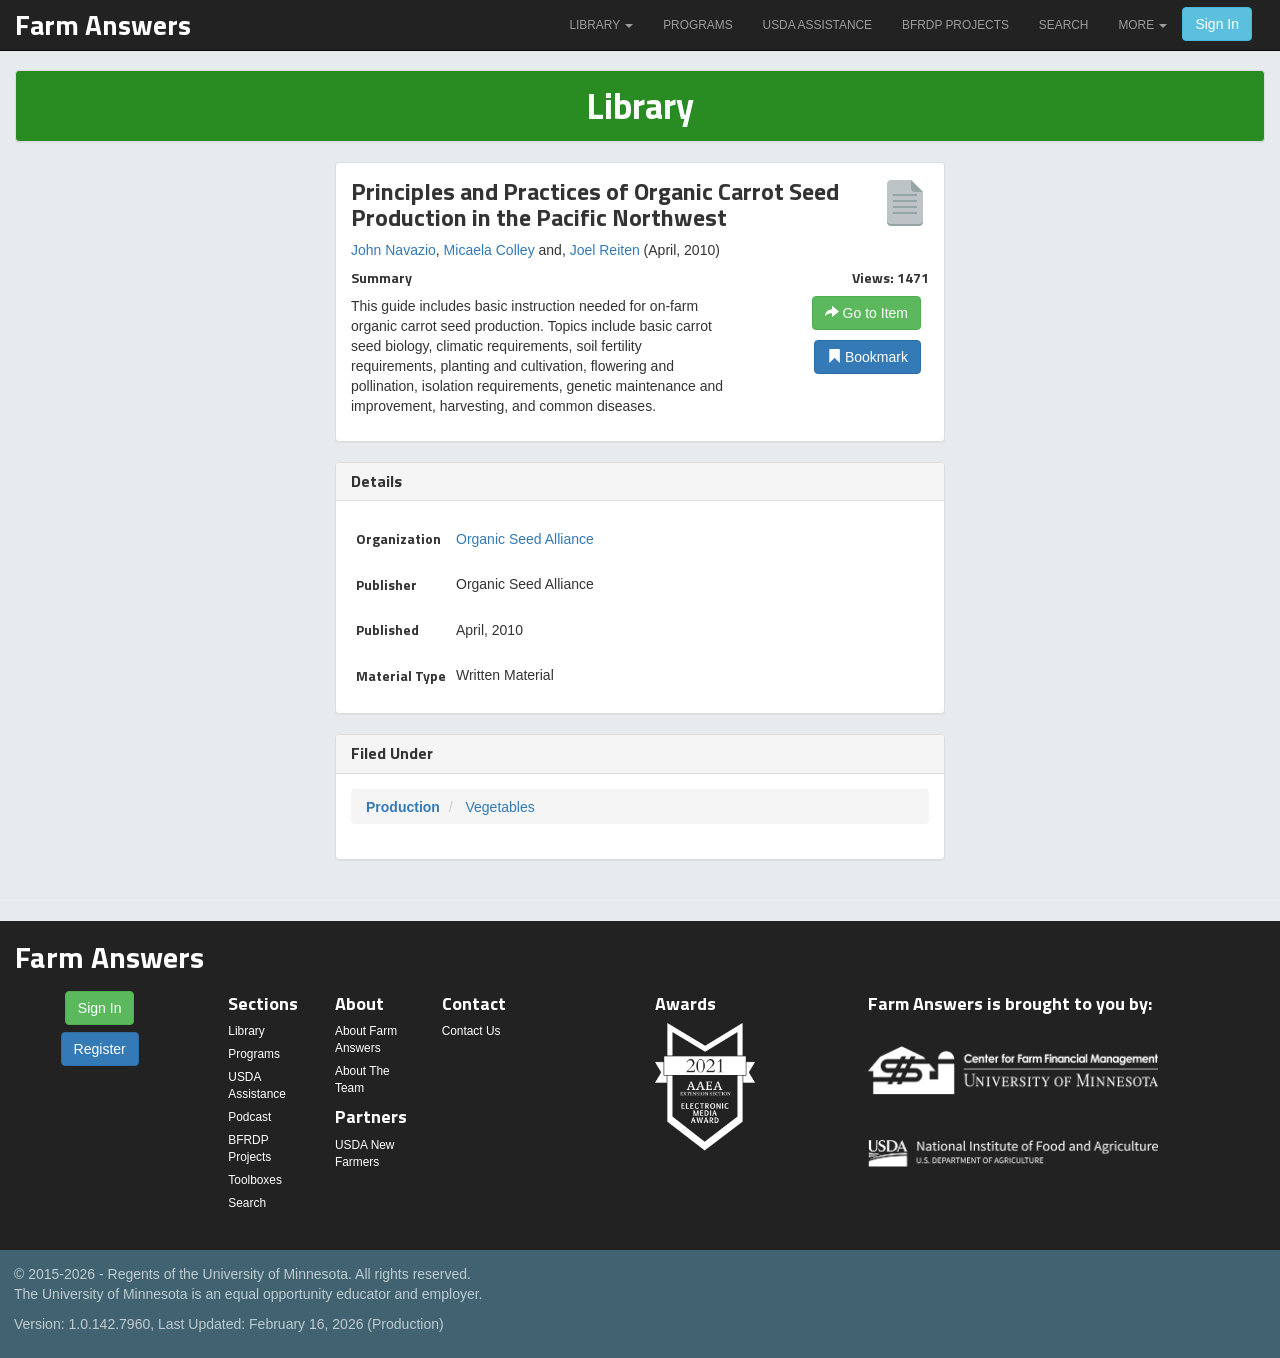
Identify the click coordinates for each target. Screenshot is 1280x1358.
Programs (697, 25)
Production (403, 807)
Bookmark (867, 357)
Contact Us (471, 1031)
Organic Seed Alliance (525, 539)
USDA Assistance (817, 25)
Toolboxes (255, 1180)
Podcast (249, 1117)
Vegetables (499, 807)
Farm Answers (103, 24)
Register (100, 1049)
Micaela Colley (489, 250)
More (1142, 25)
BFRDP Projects (955, 25)
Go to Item (866, 313)
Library (601, 25)
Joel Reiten (605, 250)
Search (1064, 25)
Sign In (1217, 24)
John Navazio (393, 250)
